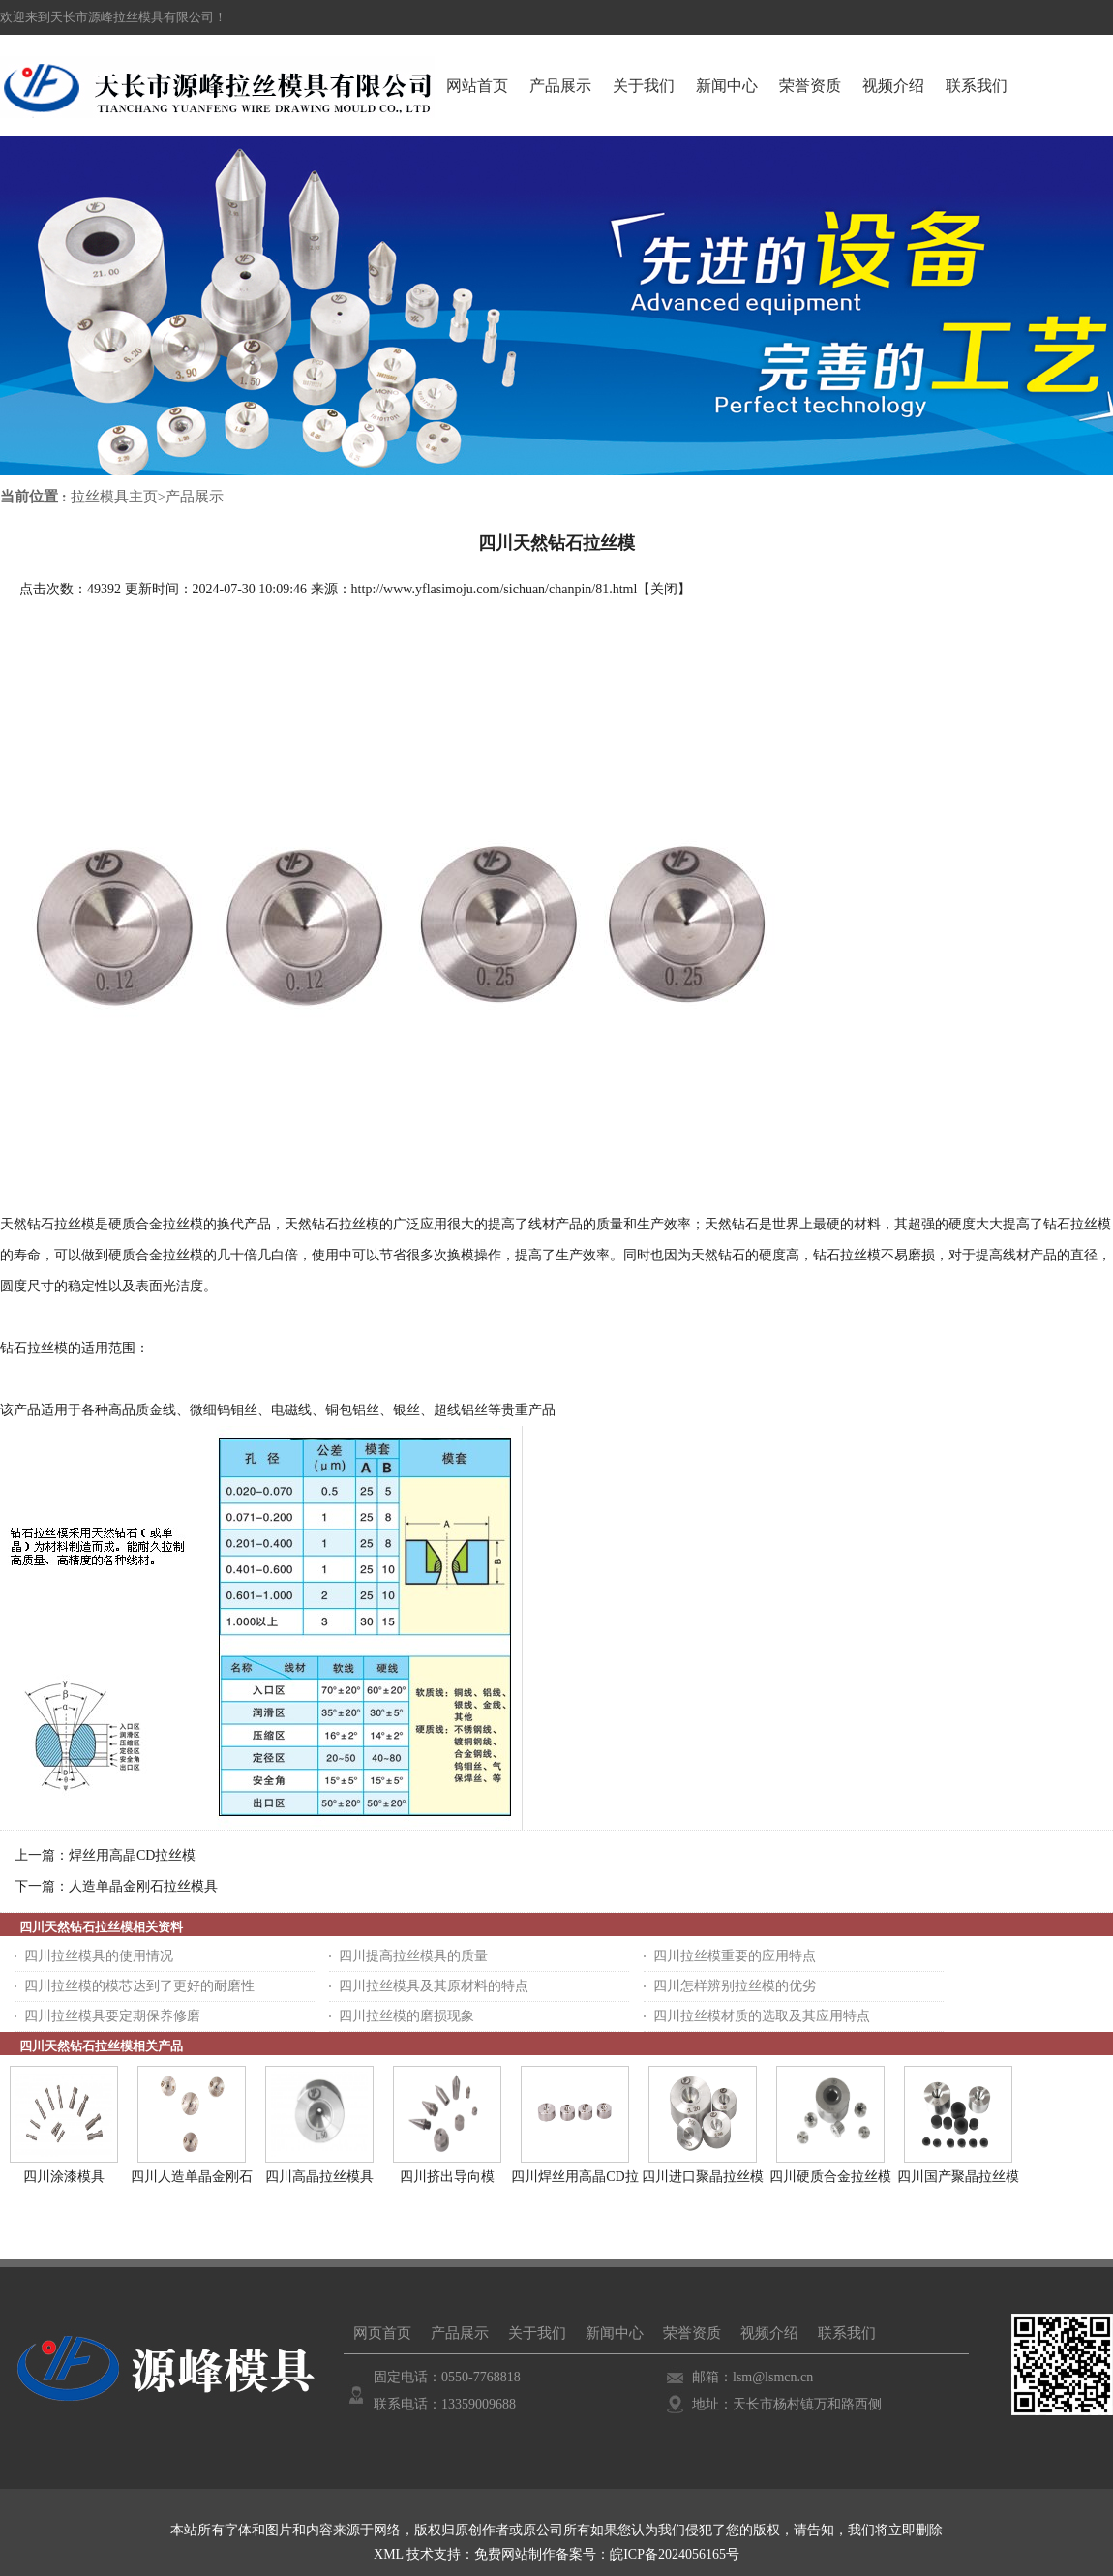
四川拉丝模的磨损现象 (406, 2016)
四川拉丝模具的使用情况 (98, 1956)
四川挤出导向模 (447, 2176)
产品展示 (194, 496)
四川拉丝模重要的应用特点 (734, 1956)
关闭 (663, 589)
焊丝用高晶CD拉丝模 (132, 1855)
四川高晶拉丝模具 (319, 2176)
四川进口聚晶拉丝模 (703, 2176)
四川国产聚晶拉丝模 (958, 2176)
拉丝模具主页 (114, 496)
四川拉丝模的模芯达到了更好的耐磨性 (139, 1986)
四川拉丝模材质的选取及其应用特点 (761, 2016)
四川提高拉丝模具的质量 (413, 1956)
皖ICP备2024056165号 (674, 2554)
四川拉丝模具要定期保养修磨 (112, 2016)
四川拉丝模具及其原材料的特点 (433, 1986)
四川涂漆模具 (64, 2176)
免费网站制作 (515, 2554)
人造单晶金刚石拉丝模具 (143, 1886)
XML (389, 2554)
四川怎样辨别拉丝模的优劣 (734, 1986)
